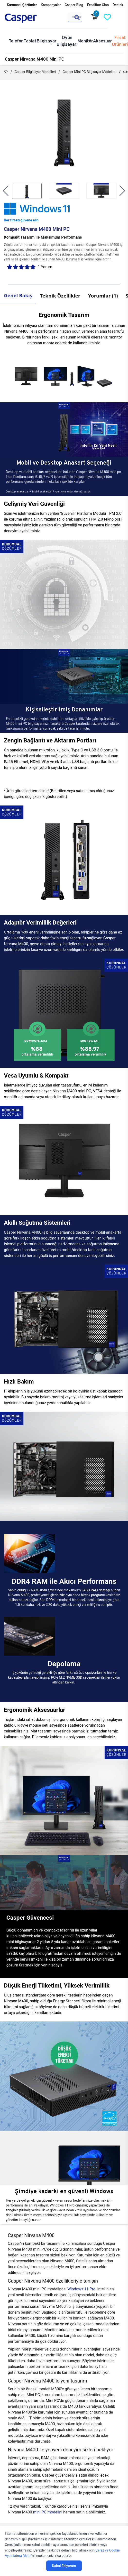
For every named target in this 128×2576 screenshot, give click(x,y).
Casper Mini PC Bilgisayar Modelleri (89, 72)
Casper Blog (74, 5)
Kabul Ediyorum (64, 2566)
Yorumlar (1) (103, 295)
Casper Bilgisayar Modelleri (35, 72)
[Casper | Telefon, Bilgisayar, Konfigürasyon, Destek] (28, 18)
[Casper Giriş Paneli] (120, 17)
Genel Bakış (18, 295)
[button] (5, 190)
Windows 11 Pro (81, 2289)
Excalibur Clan (98, 5)
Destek (118, 5)
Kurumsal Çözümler (22, 5)
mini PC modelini (47, 2512)
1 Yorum (45, 267)
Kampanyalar (51, 5)
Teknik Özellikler (60, 295)
